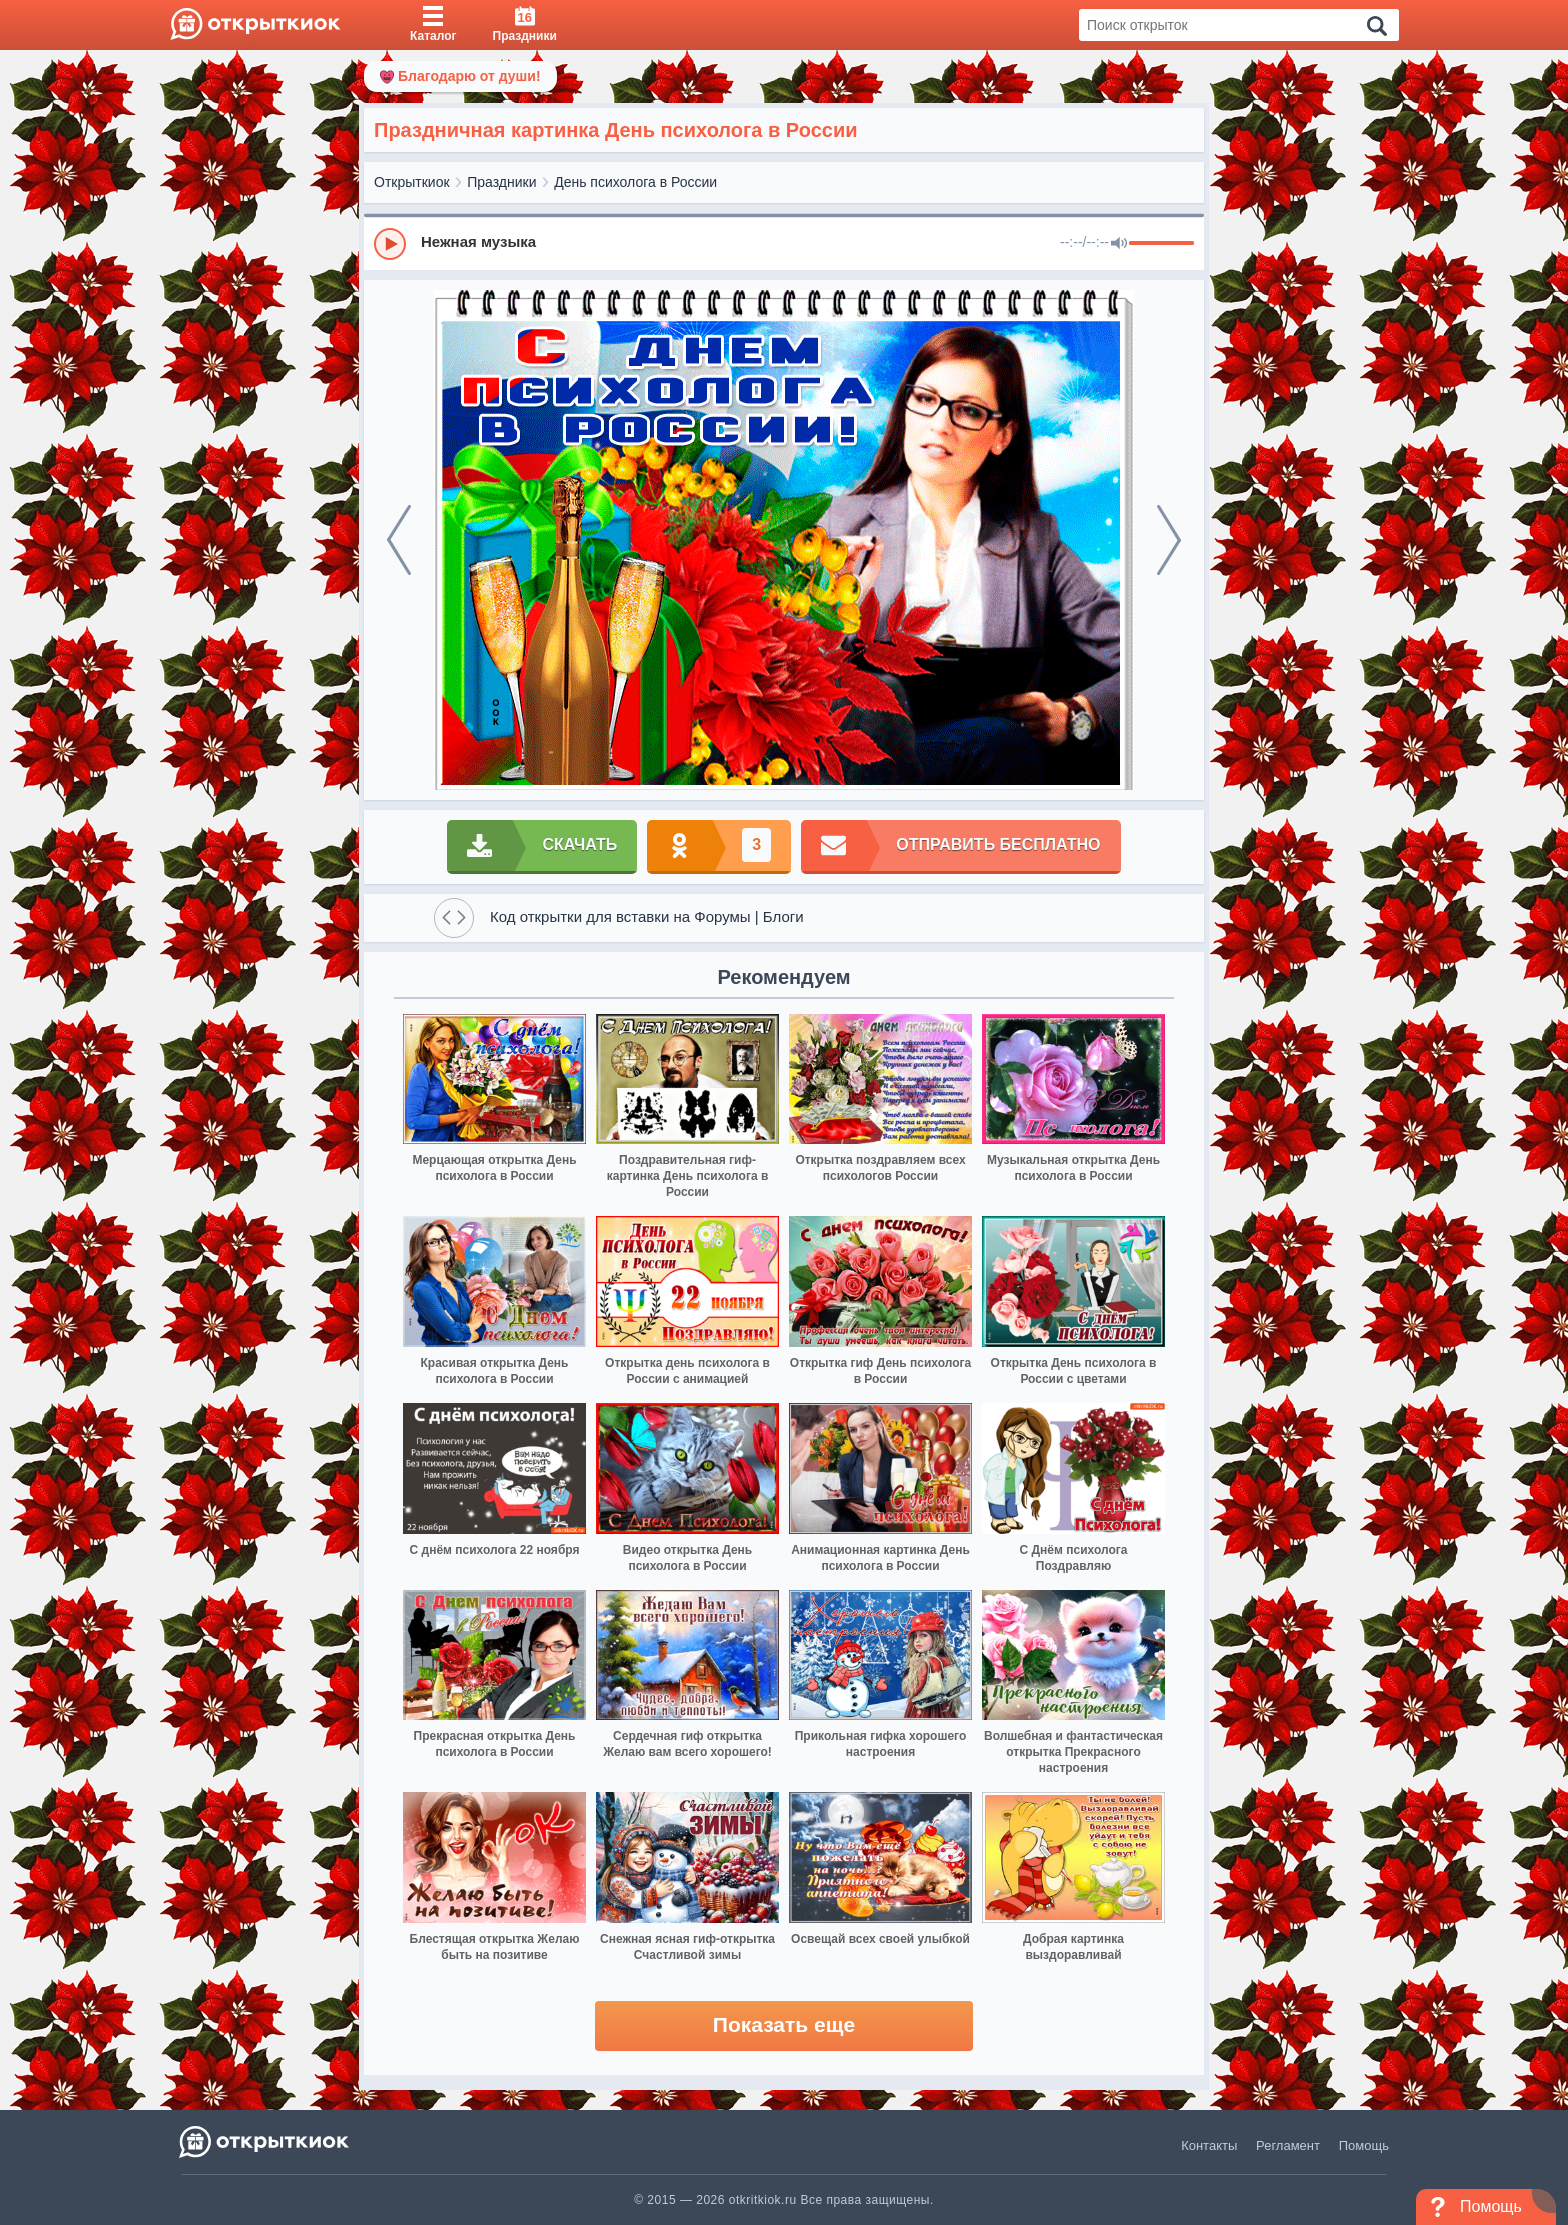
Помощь (1364, 2145)
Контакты (1209, 2145)
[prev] (399, 540)
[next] (1169, 540)
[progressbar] (1161, 244)
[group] (784, 243)
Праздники (501, 182)
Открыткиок (412, 182)
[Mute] (1119, 244)
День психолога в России (635, 182)
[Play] (390, 244)
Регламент (1288, 2145)
